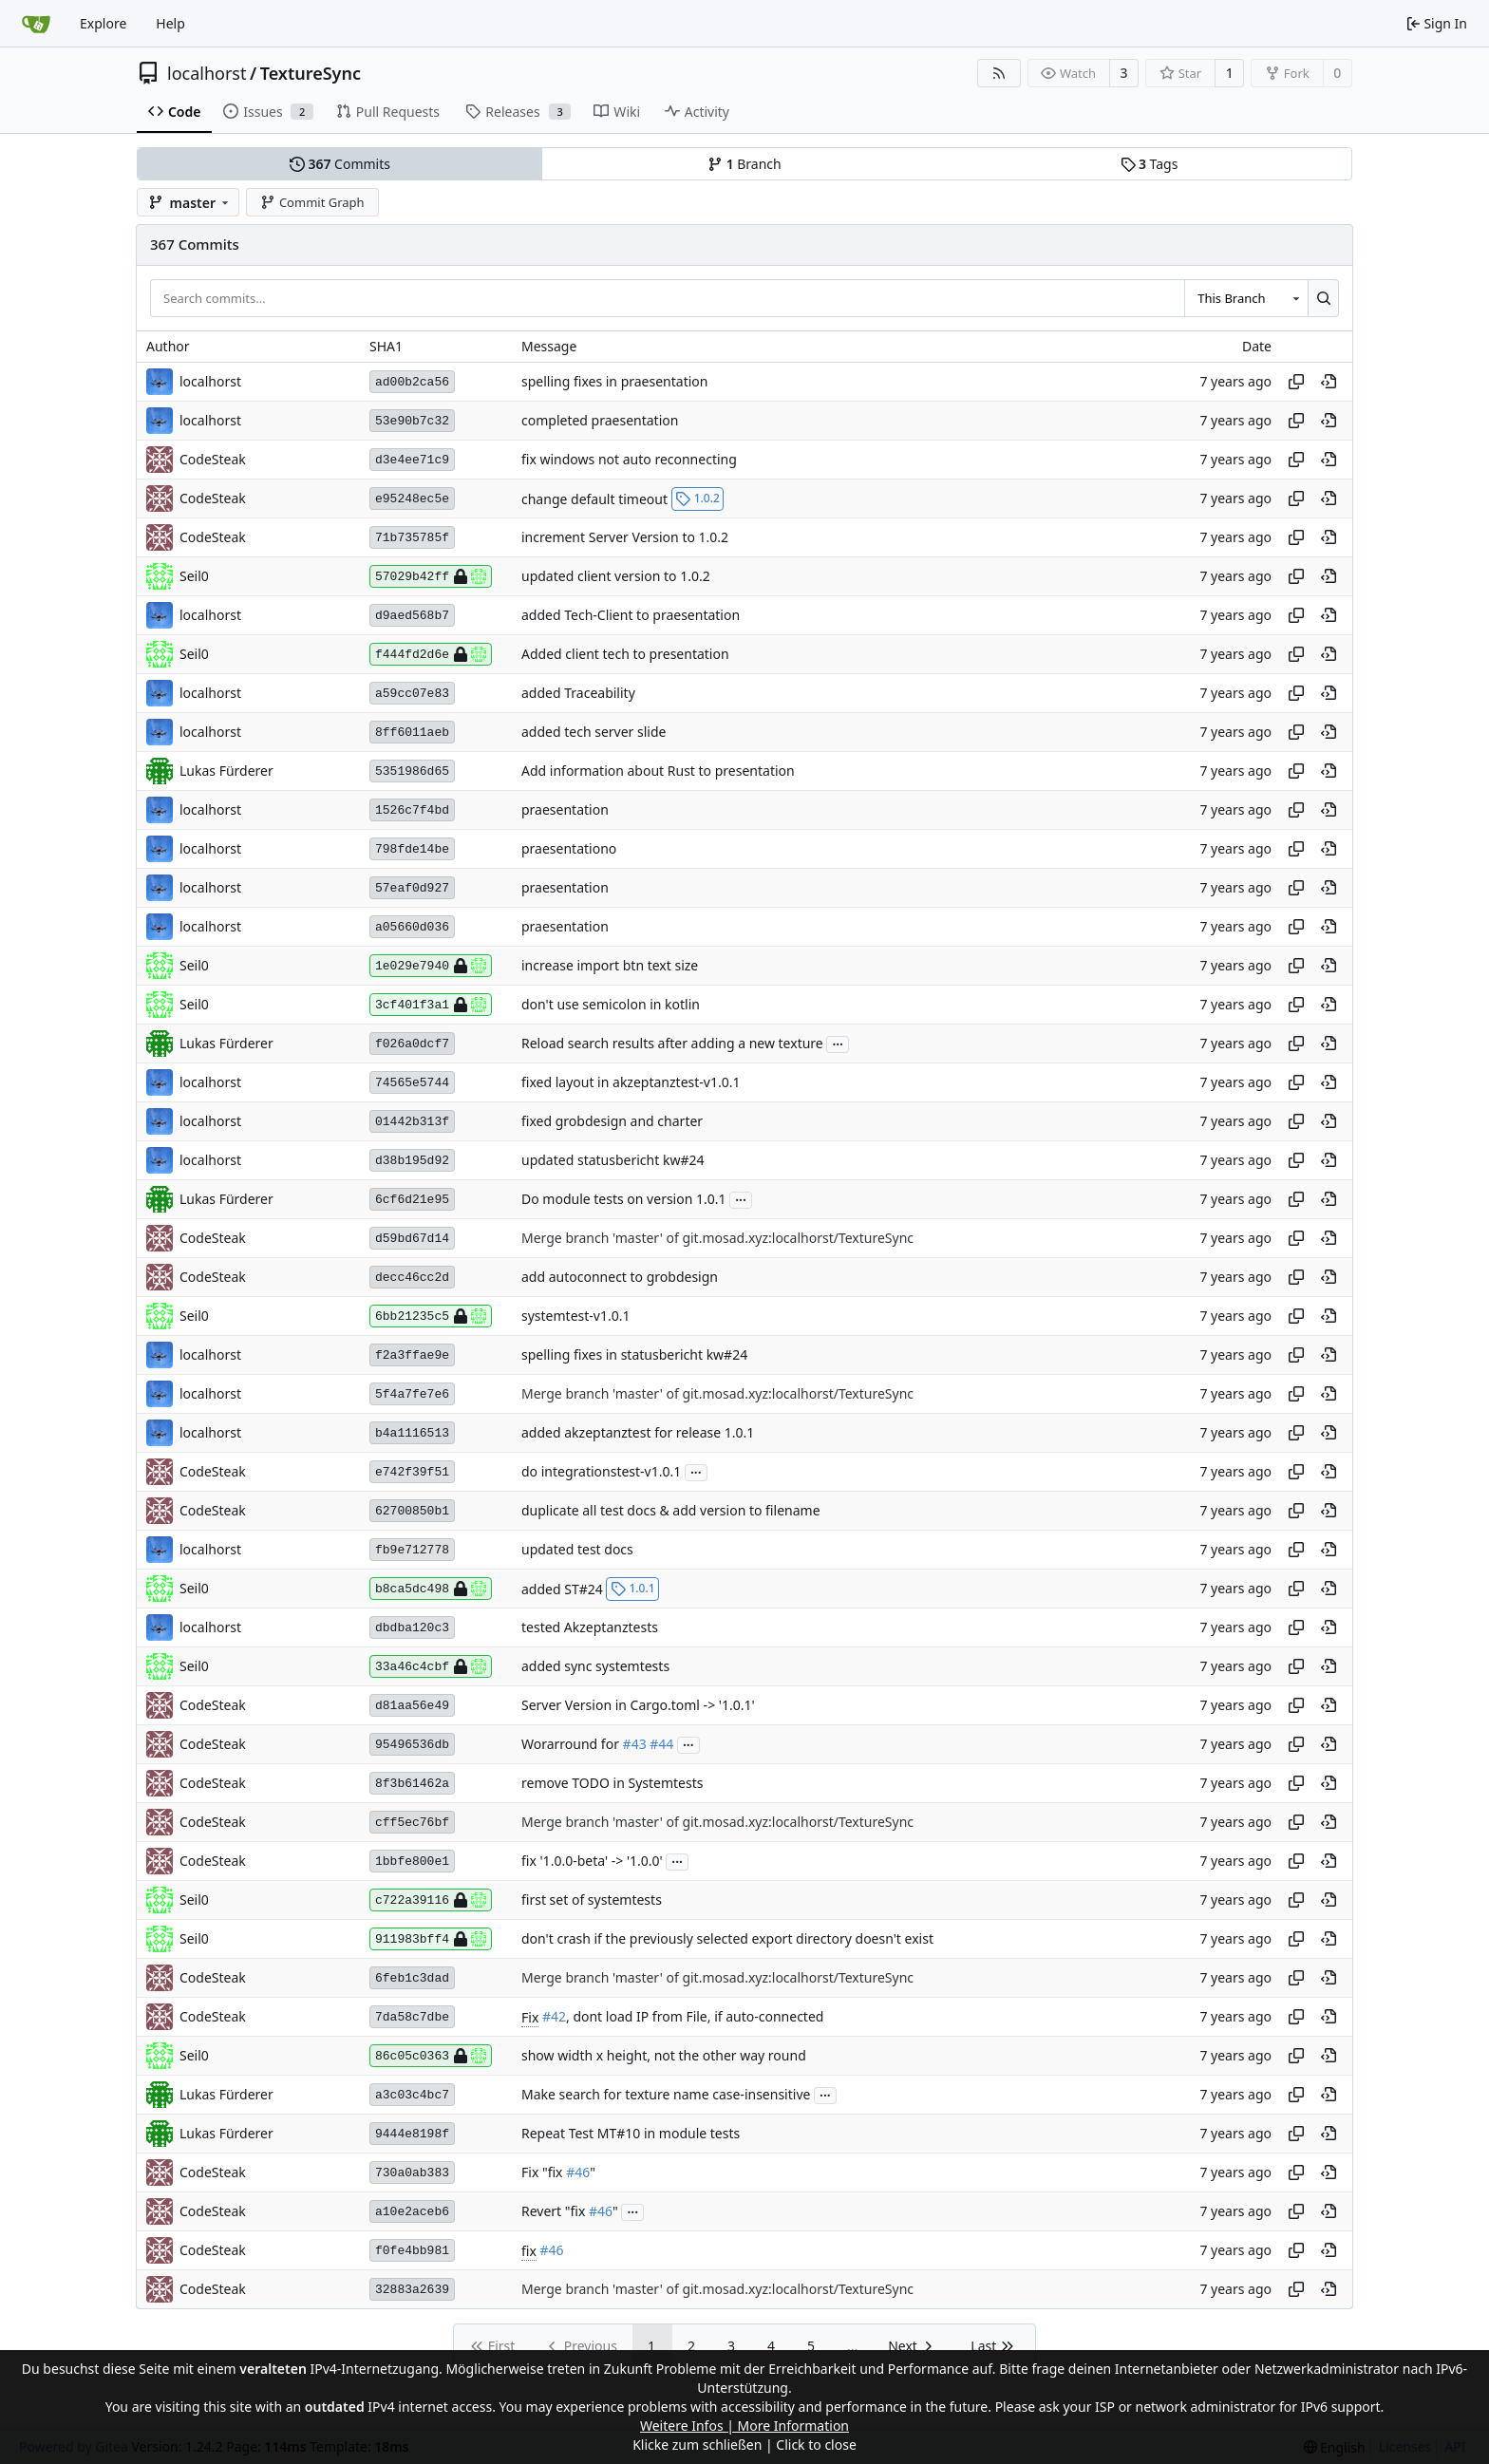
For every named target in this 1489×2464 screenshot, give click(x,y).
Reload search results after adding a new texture (672, 1044)
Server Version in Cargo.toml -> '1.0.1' (638, 1706)
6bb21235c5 (430, 1316)
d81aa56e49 (412, 1706)
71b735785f (412, 538)
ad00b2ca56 (412, 382)
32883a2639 (412, 2290)
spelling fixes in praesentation (614, 382)
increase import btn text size (609, 966)
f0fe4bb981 (412, 2251)
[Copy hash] (1296, 381)
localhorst (206, 73)
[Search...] (1323, 298)
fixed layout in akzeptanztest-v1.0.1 (630, 1083)
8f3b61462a (412, 1784)
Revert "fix (555, 2212)
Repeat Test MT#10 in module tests (630, 2134)
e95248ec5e (412, 499)
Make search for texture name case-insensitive (665, 2095)
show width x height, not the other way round (663, 2056)
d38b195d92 (412, 1161)
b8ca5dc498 (430, 1588)
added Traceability (578, 694)
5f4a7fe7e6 (412, 1394)
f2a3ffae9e (412, 1355)
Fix (529, 2017)
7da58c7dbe (412, 2017)
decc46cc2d (412, 1277)
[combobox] (1246, 298)
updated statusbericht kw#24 (612, 1161)
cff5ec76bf (412, 1822)
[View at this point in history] (1328, 381)
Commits (340, 164)
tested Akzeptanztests (589, 1628)
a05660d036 (412, 927)
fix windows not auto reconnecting (629, 460)
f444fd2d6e (430, 654)
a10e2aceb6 (412, 2212)
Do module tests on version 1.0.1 (623, 1200)
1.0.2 (697, 498)
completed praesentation (599, 421)
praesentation (565, 810)
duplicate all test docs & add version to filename (670, 1511)
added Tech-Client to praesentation (630, 616)
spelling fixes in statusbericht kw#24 (634, 1355)
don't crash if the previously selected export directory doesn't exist (727, 1939)
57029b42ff (430, 576)
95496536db (412, 1745)
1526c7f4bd (412, 810)
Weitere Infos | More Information (744, 2426)
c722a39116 (430, 1900)
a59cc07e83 (412, 694)
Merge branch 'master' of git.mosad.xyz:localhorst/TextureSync (717, 1239)
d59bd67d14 (412, 1239)
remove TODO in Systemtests (612, 1784)
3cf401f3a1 (430, 1004)
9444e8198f (412, 2134)
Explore (103, 23)
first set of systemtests (591, 1900)
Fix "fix (543, 2173)
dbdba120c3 (412, 1628)
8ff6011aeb (412, 732)
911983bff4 (430, 1939)
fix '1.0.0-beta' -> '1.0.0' (592, 1862)
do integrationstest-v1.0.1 (601, 1472)
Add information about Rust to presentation (658, 771)
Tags (1149, 164)
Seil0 (194, 576)
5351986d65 (412, 771)
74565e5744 (412, 1083)
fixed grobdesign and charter (612, 1122)
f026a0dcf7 (412, 1044)
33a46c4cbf (430, 1666)
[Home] (36, 24)
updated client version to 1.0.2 (615, 577)
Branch (744, 164)
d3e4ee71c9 (412, 460)
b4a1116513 (412, 1433)
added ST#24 (562, 1588)
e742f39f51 (412, 1472)
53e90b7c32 (412, 421)
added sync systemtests (595, 1667)
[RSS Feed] (999, 73)
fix (529, 2251)
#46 (578, 2173)
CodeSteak (212, 459)
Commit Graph (312, 202)
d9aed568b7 (412, 616)
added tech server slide (593, 733)
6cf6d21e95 (412, 1200)
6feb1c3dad (412, 1978)
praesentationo (568, 849)
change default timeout (594, 498)
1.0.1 (633, 1588)
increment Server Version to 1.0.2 (624, 538)
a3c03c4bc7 (412, 2095)
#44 (661, 1745)
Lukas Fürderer (226, 771)
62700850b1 (412, 1511)
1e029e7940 (430, 965)
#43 (635, 1745)
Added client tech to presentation (625, 655)
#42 (554, 2017)
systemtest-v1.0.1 (575, 1316)
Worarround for (572, 1745)
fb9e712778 (412, 1550)
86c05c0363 (430, 2055)
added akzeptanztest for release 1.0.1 (637, 1433)
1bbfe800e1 (412, 1861)
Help (170, 23)
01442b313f (412, 1122)
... (837, 1042)
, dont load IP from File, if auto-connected (694, 2017)
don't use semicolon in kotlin (610, 1005)
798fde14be (412, 849)
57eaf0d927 (412, 888)
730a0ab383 (412, 2173)
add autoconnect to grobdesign (619, 1278)
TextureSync (310, 73)
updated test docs (577, 1550)
